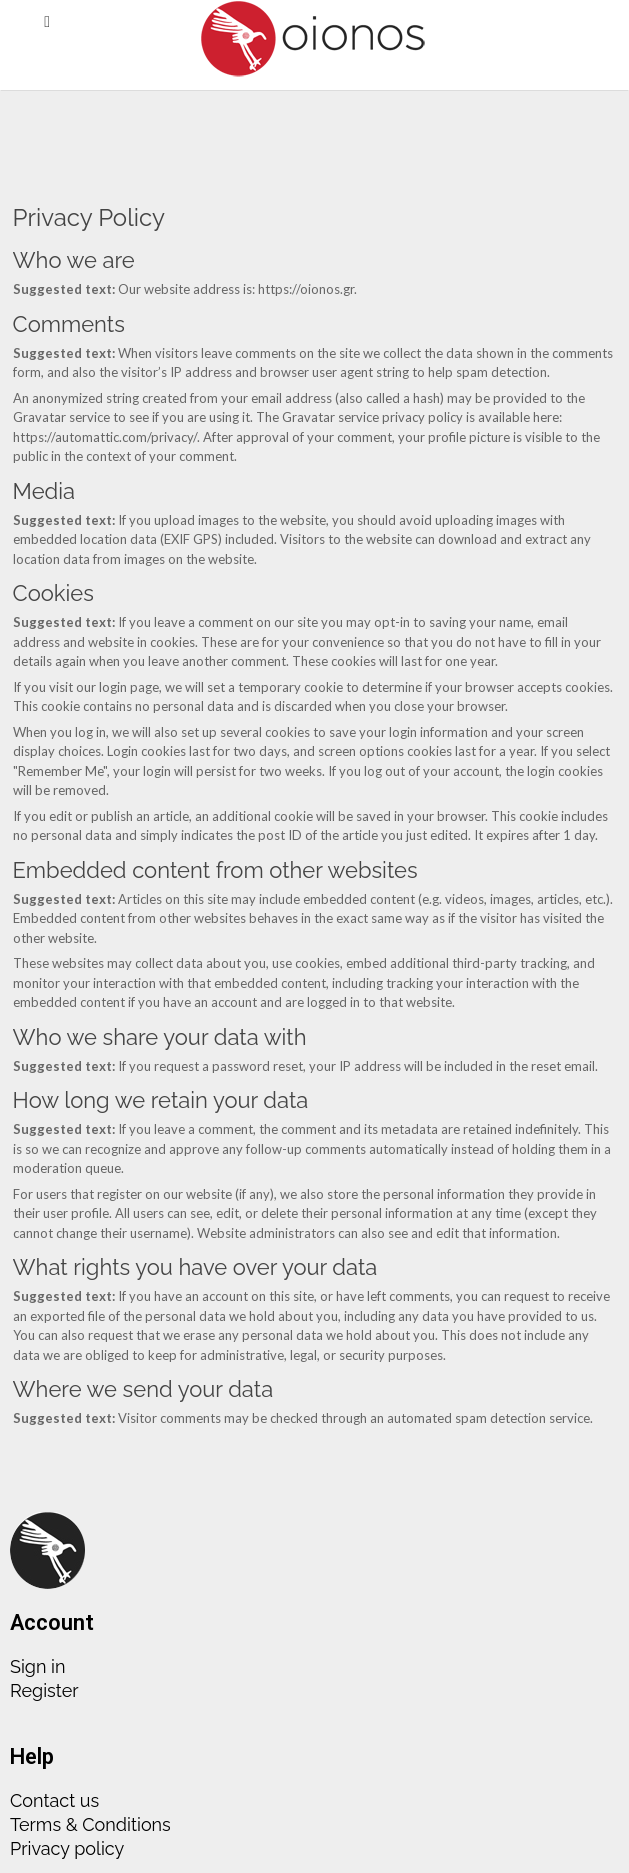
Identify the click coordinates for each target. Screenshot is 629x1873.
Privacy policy (67, 1848)
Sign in (37, 1666)
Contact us (54, 1800)
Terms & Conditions (90, 1824)
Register (44, 1690)
